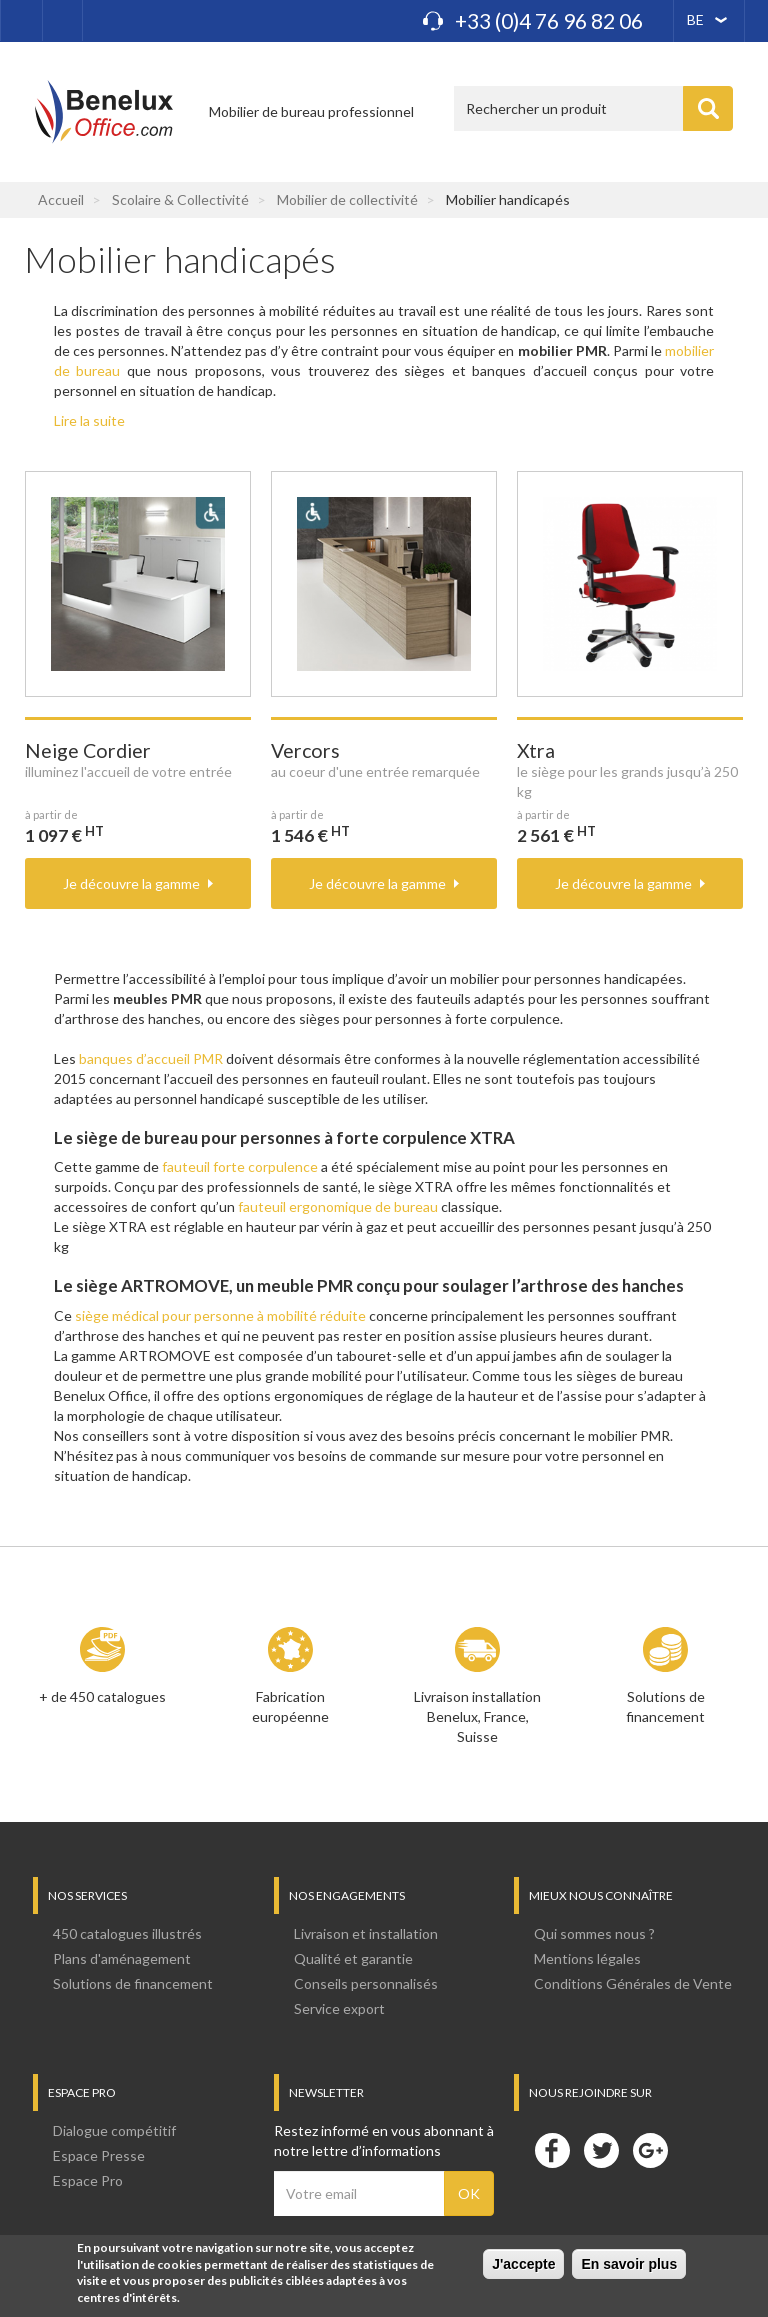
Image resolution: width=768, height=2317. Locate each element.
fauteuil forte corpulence (240, 1166)
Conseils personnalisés (366, 1983)
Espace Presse (99, 2155)
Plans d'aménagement (122, 1958)
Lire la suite (89, 420)
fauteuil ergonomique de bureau (338, 1206)
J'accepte (523, 2266)
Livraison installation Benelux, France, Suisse (477, 1716)
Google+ (650, 2150)
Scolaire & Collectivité (180, 199)
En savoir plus (629, 2266)
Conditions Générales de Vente (633, 1983)
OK (469, 2193)
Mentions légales (587, 1958)
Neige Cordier (88, 750)
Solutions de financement (665, 1706)
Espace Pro (88, 2180)
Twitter (601, 2150)
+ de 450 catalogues (102, 1696)
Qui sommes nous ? (594, 1933)
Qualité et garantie (353, 1958)
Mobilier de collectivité (347, 199)
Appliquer (708, 108)
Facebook (552, 2150)
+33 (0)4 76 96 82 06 (549, 20)
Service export (339, 2008)
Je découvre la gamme (131, 883)
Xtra (536, 750)
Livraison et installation (366, 1933)
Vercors (305, 750)
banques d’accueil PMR (151, 1058)
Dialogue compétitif (114, 2130)
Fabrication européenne (290, 1706)
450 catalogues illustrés (127, 1933)
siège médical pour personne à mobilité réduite (220, 1315)
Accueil (61, 199)
